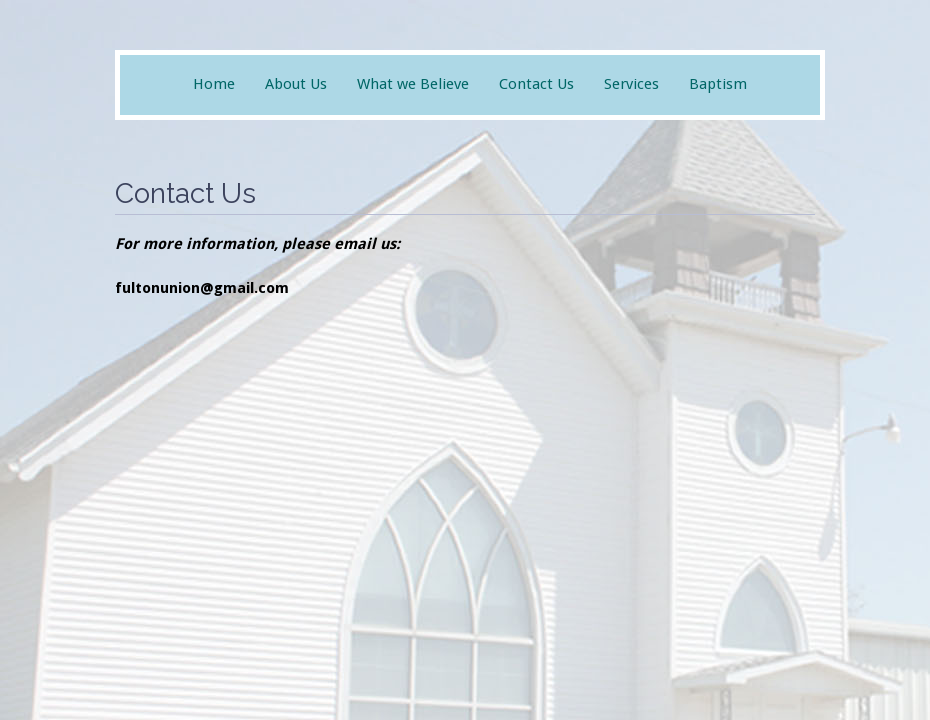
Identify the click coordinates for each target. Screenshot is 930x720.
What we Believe (413, 84)
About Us (296, 84)
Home (214, 84)
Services (631, 84)
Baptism (718, 84)
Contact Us (536, 84)
